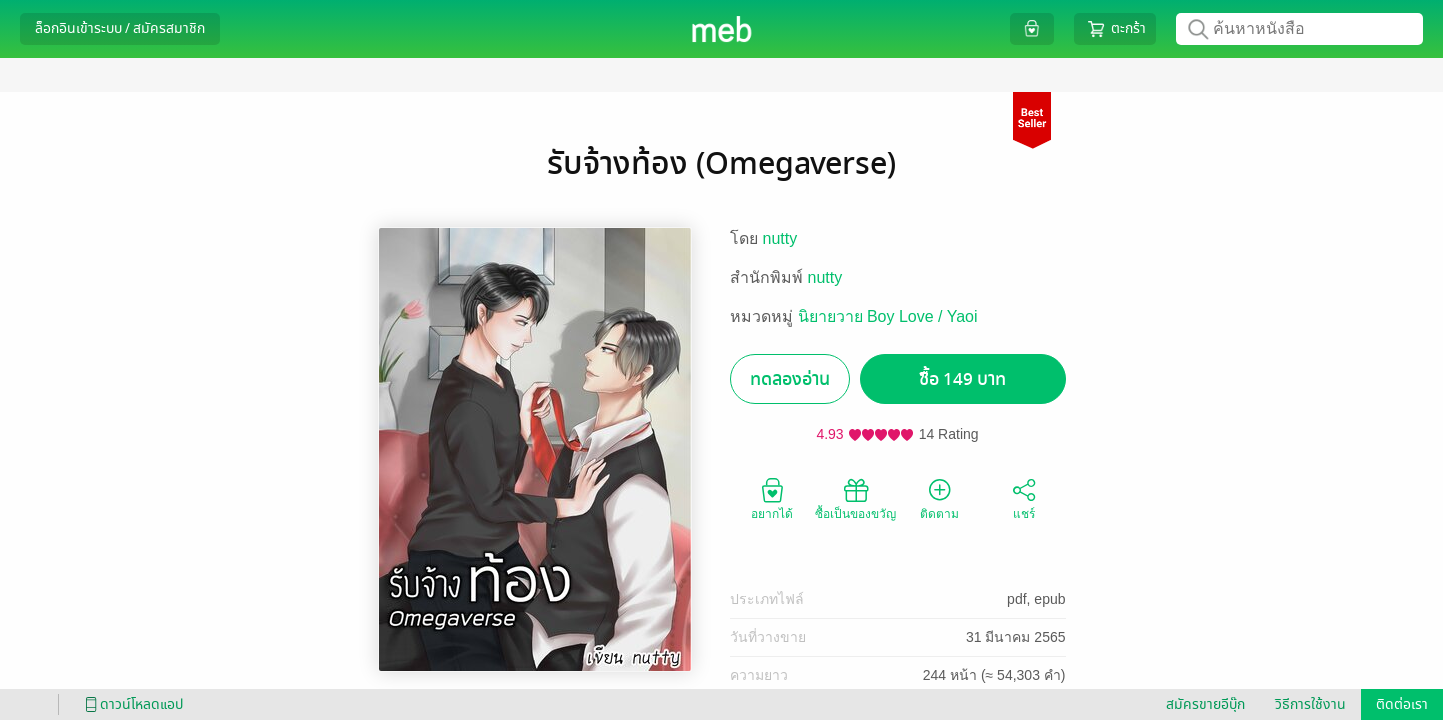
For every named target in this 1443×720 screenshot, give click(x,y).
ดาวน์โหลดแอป (131, 704)
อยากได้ (772, 498)
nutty (780, 238)
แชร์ (1024, 498)
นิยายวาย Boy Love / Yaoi (888, 316)
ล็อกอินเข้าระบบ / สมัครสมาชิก (120, 28)
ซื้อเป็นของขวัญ (855, 498)
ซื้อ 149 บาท (962, 379)
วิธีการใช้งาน (1310, 704)
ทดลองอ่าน (790, 379)
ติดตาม (939, 498)
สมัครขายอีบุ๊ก (1205, 704)
